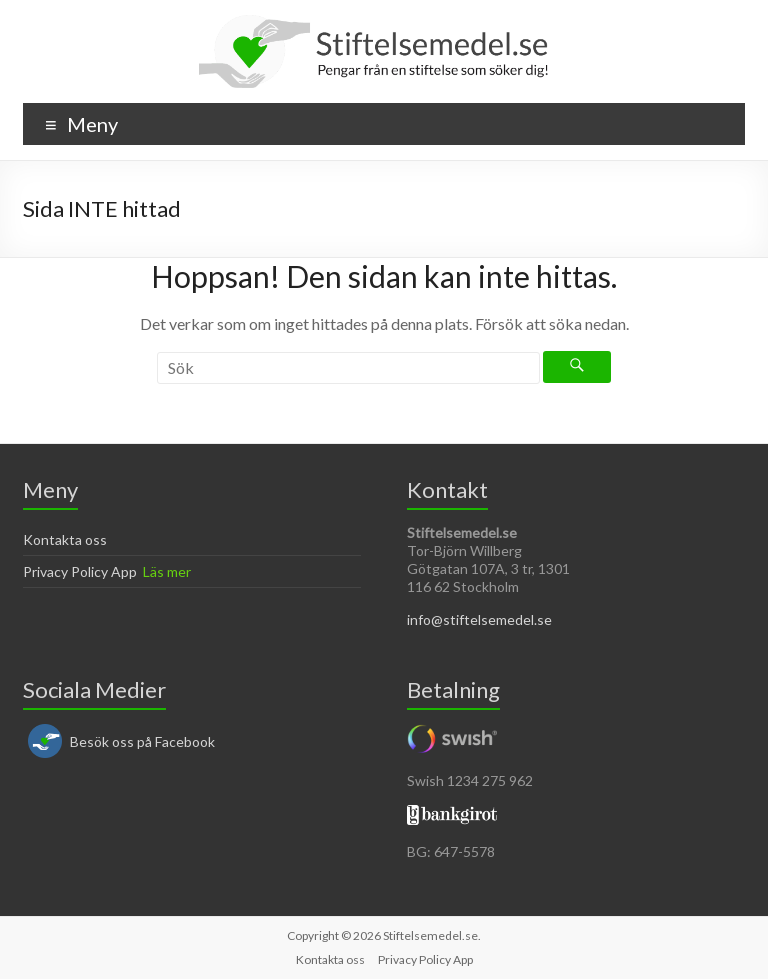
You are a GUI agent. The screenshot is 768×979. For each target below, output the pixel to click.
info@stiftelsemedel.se (479, 619)
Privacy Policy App (80, 571)
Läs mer (167, 571)
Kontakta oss (65, 539)
